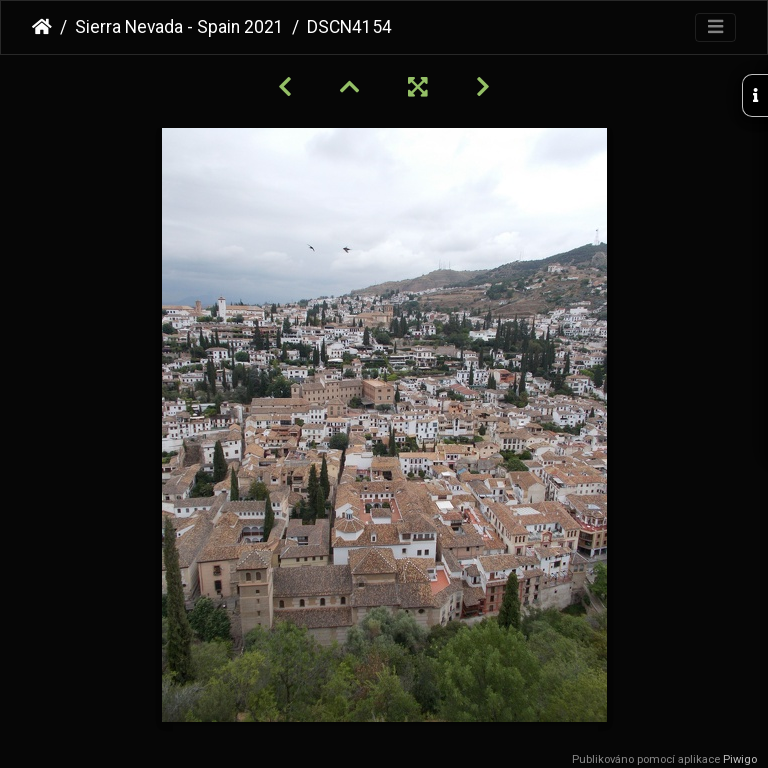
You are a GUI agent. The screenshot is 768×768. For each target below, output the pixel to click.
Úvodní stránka (42, 27)
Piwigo (740, 759)
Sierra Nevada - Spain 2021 (179, 27)
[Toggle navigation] (715, 27)
